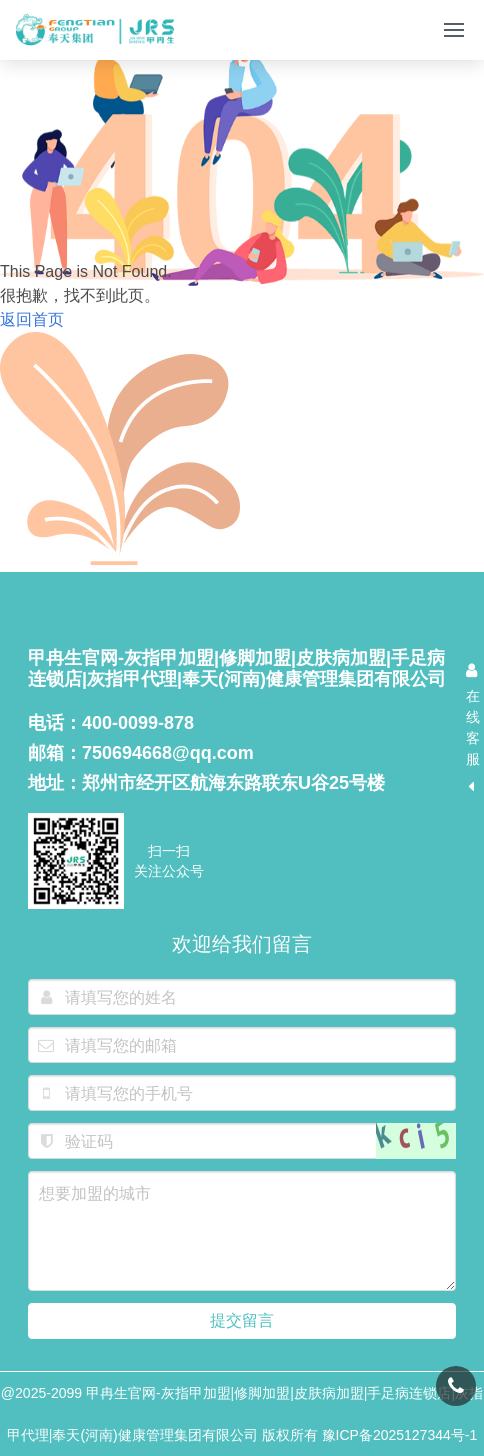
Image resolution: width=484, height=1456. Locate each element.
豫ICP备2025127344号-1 (400, 1435)
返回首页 (32, 321)
